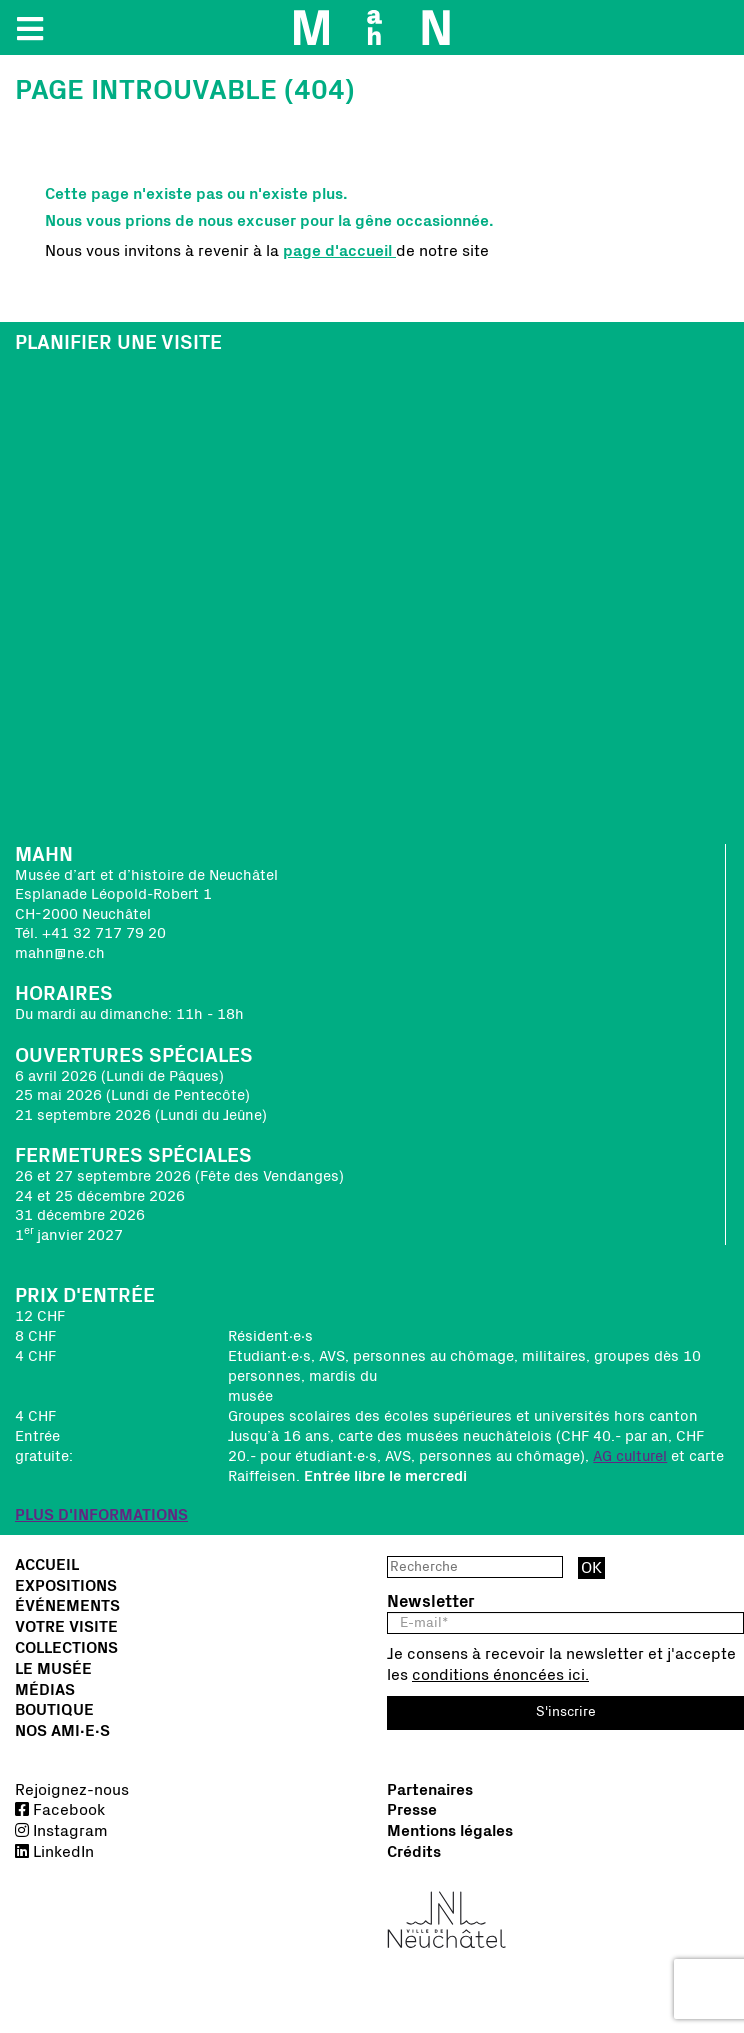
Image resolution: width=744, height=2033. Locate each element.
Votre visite (66, 1627)
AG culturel (630, 1456)
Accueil (47, 1565)
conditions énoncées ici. (500, 1675)
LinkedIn (54, 1852)
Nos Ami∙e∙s (62, 1731)
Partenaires (430, 1790)
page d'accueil (339, 251)
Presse (412, 1810)
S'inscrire (566, 1712)
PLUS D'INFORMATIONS (101, 1515)
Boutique (54, 1710)
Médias (45, 1690)
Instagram (61, 1831)
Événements (67, 1606)
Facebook (60, 1810)
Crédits (414, 1852)
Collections (66, 1648)
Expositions (66, 1586)
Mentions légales (450, 1831)
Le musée (53, 1669)
